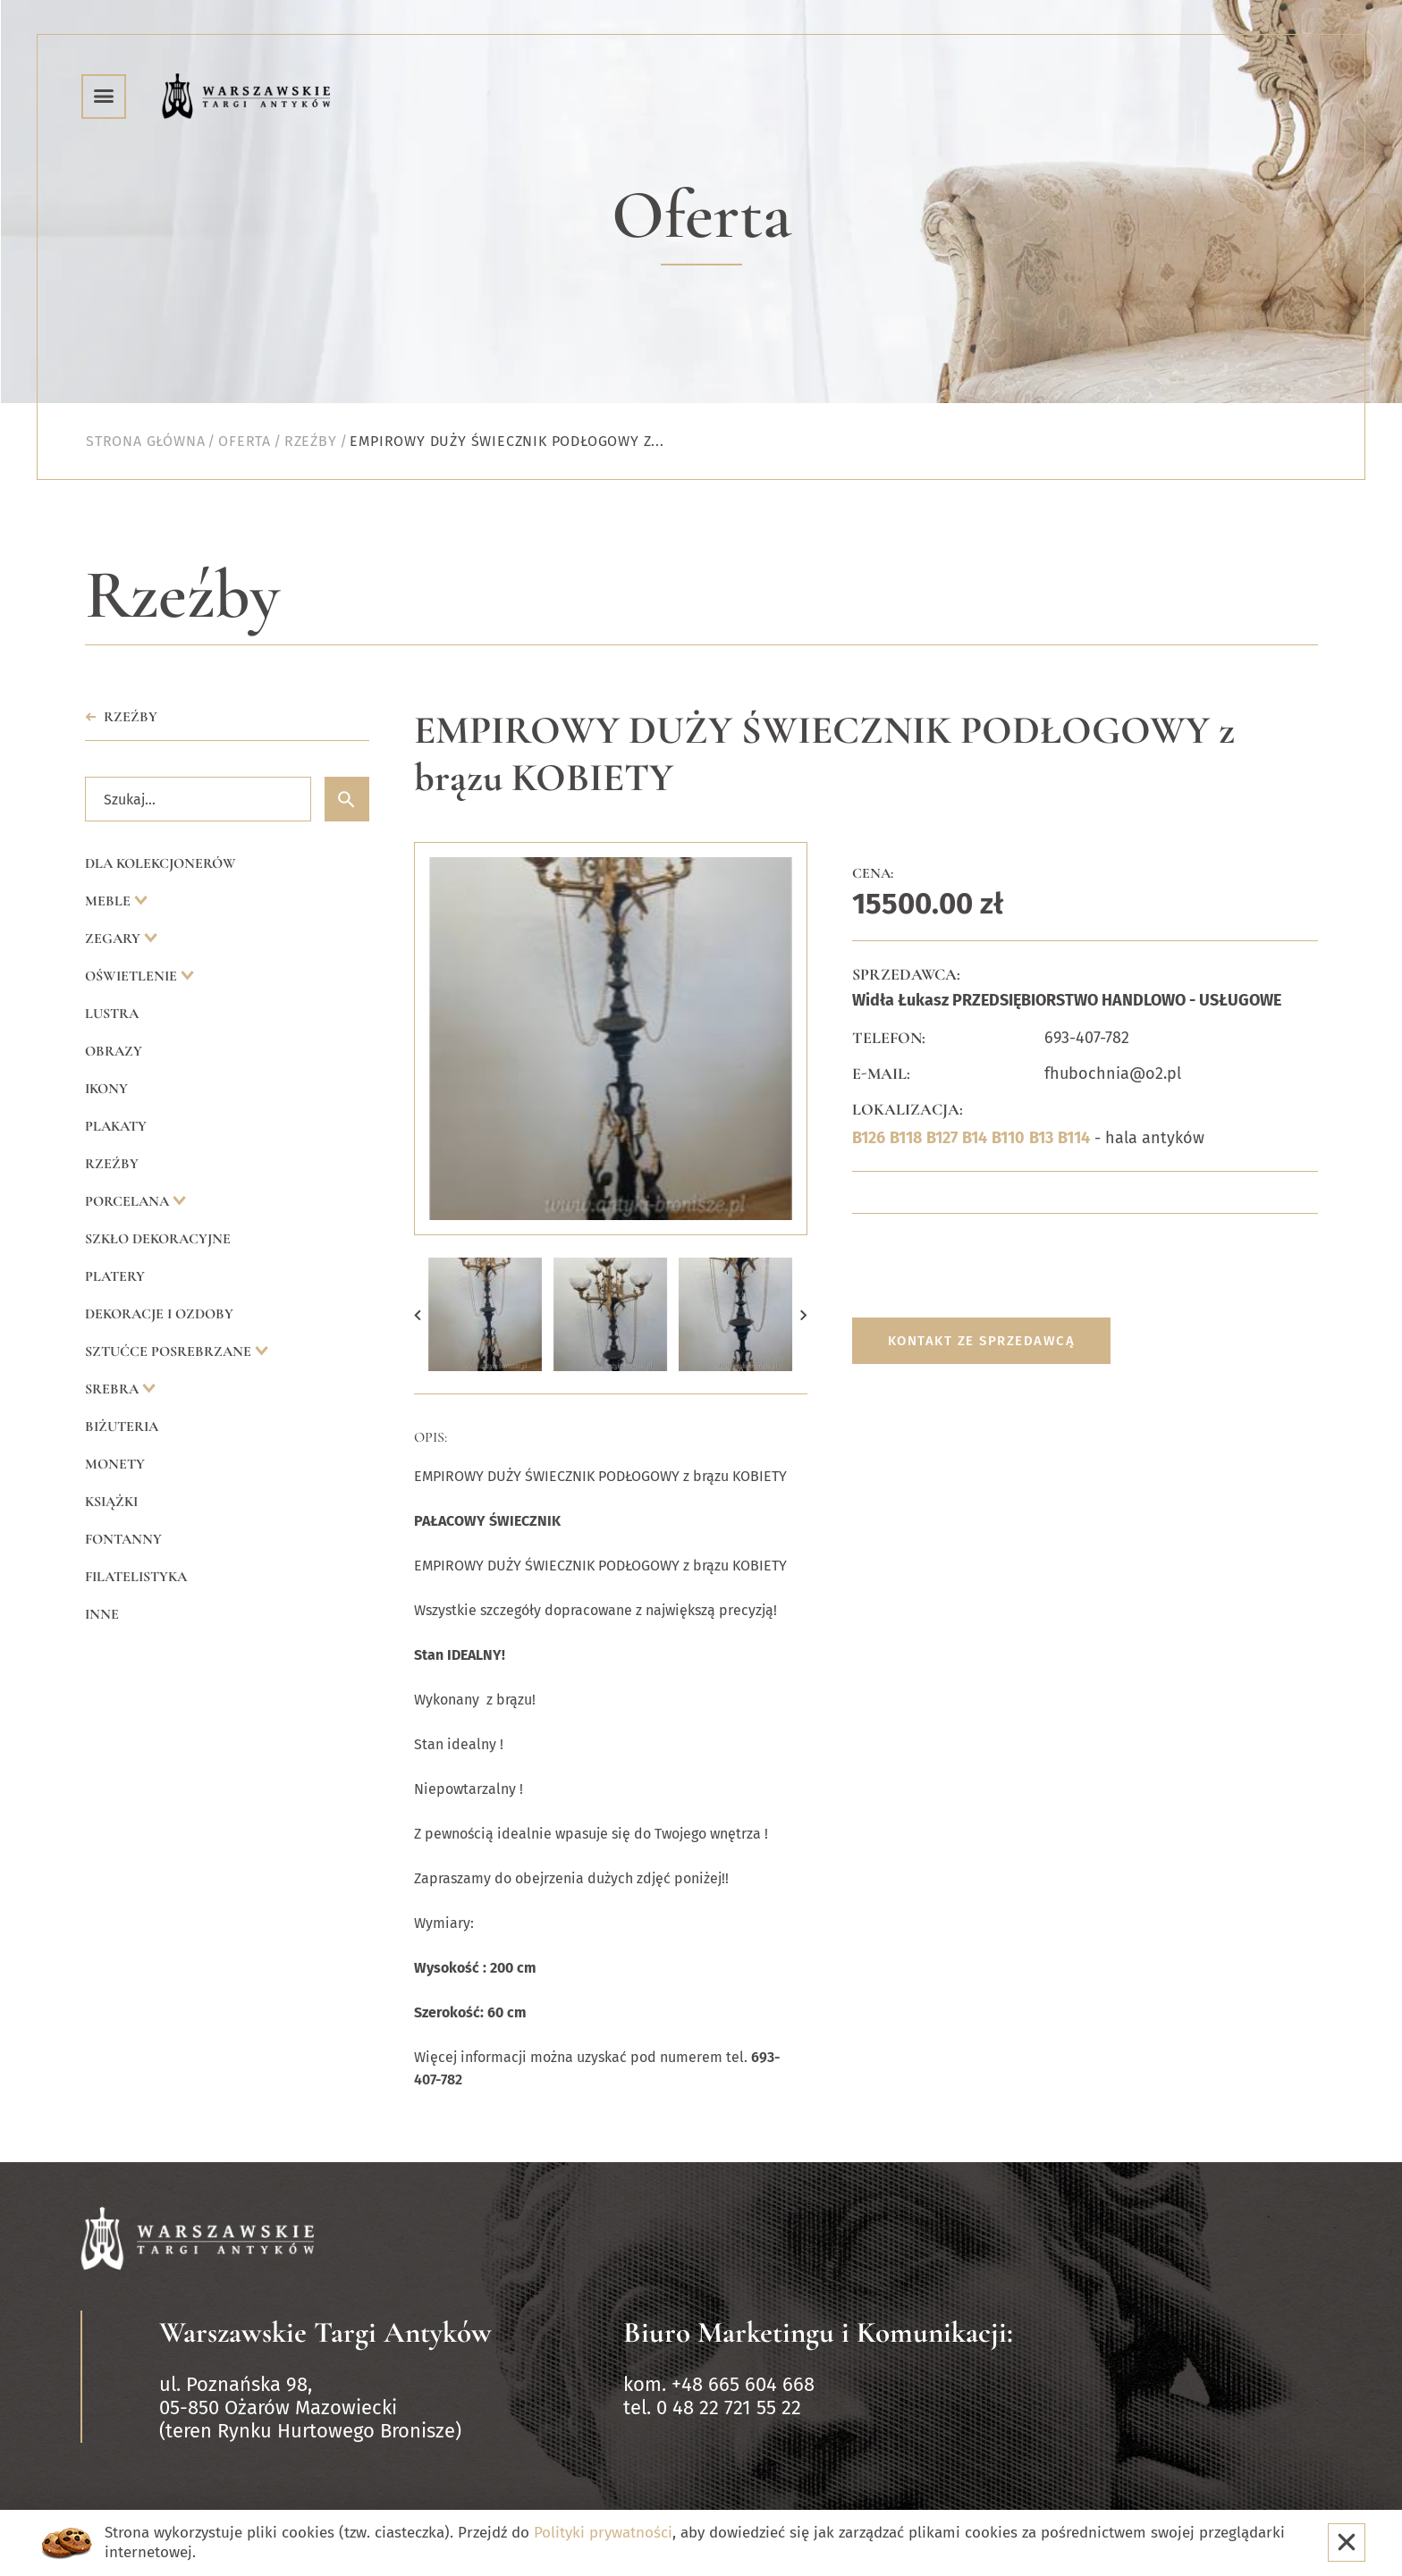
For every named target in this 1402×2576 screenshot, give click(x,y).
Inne (102, 1614)
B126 (868, 1138)
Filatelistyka (136, 1577)
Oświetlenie (133, 976)
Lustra (112, 1014)
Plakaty (116, 1126)
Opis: (430, 1437)
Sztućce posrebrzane (170, 1351)
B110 (1008, 1138)
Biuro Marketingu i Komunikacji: (818, 2332)
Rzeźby (112, 1164)
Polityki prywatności (603, 2532)
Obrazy (113, 1051)
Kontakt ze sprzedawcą (982, 1341)
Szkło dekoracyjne (158, 1239)
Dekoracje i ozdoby (159, 1314)
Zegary (114, 938)
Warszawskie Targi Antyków (325, 2332)
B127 (942, 1138)
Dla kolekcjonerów (160, 863)
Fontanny (123, 1539)
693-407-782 (1086, 1038)
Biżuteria (121, 1426)
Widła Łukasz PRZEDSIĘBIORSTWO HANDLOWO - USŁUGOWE (1066, 1000)
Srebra (113, 1389)
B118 (906, 1138)
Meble (109, 901)
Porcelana (129, 1201)
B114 (1074, 1138)
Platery (115, 1276)
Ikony (106, 1089)
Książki (111, 1502)
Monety (115, 1464)
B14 (974, 1138)
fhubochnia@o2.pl (1112, 1073)
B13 (1041, 1138)
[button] (417, 1314)
